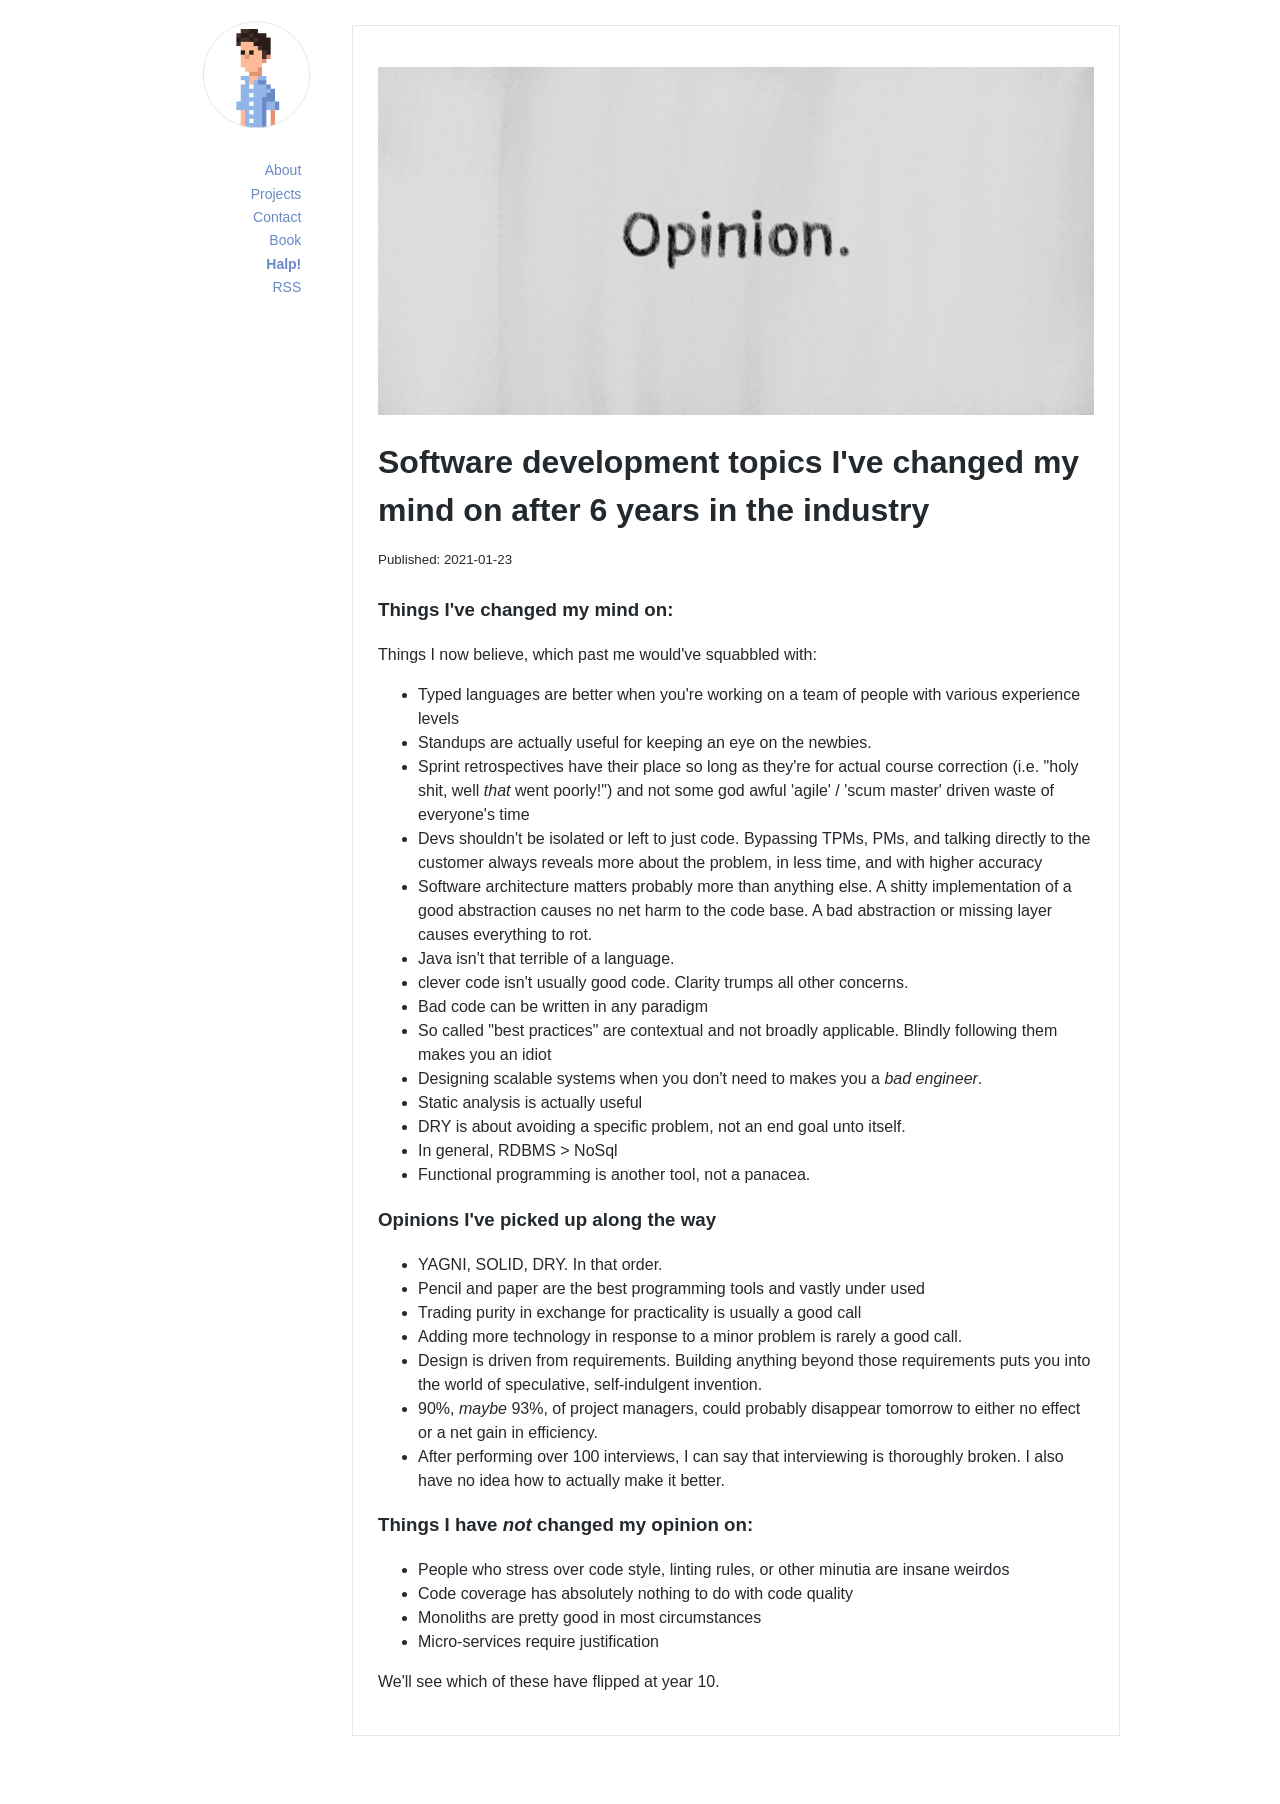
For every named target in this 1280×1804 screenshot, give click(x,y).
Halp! (283, 264)
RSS (286, 287)
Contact (277, 217)
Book (285, 240)
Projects (276, 194)
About (283, 170)
